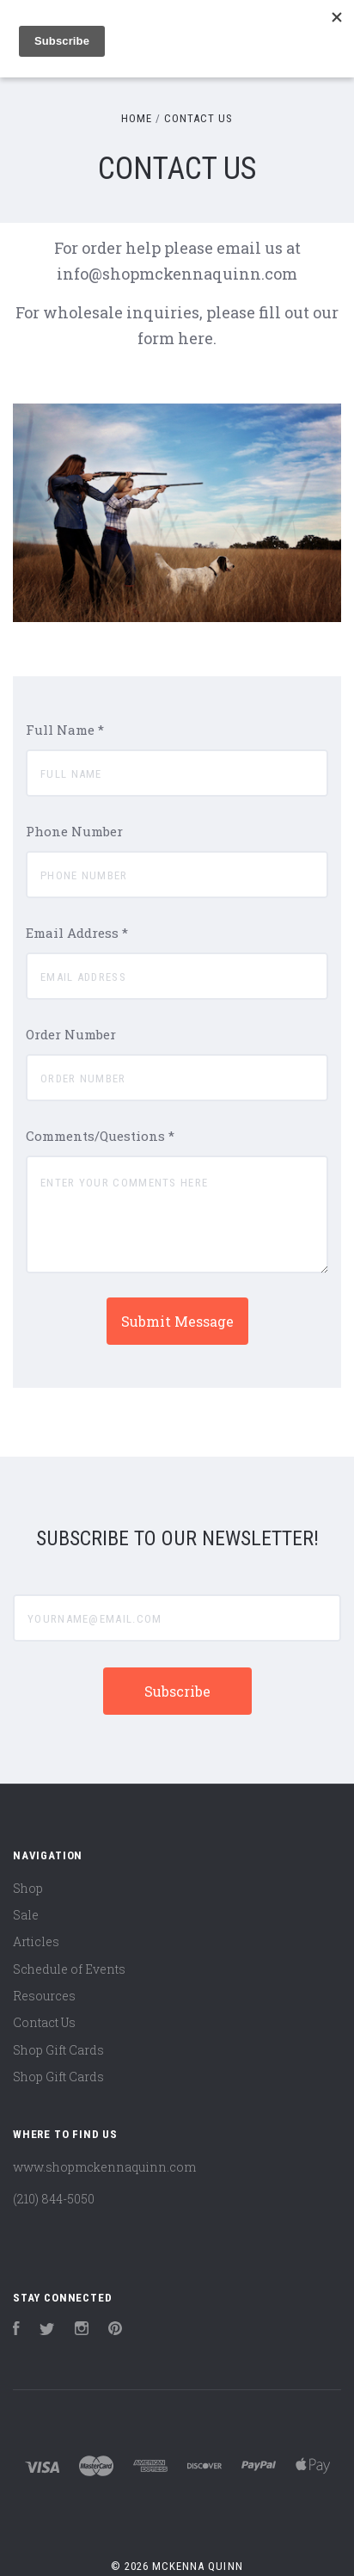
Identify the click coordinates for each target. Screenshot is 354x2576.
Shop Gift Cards (58, 2050)
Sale (26, 1915)
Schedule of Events (69, 1969)
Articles (36, 1941)
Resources (44, 1995)
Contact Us (44, 2022)
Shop (28, 1888)
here (195, 338)
